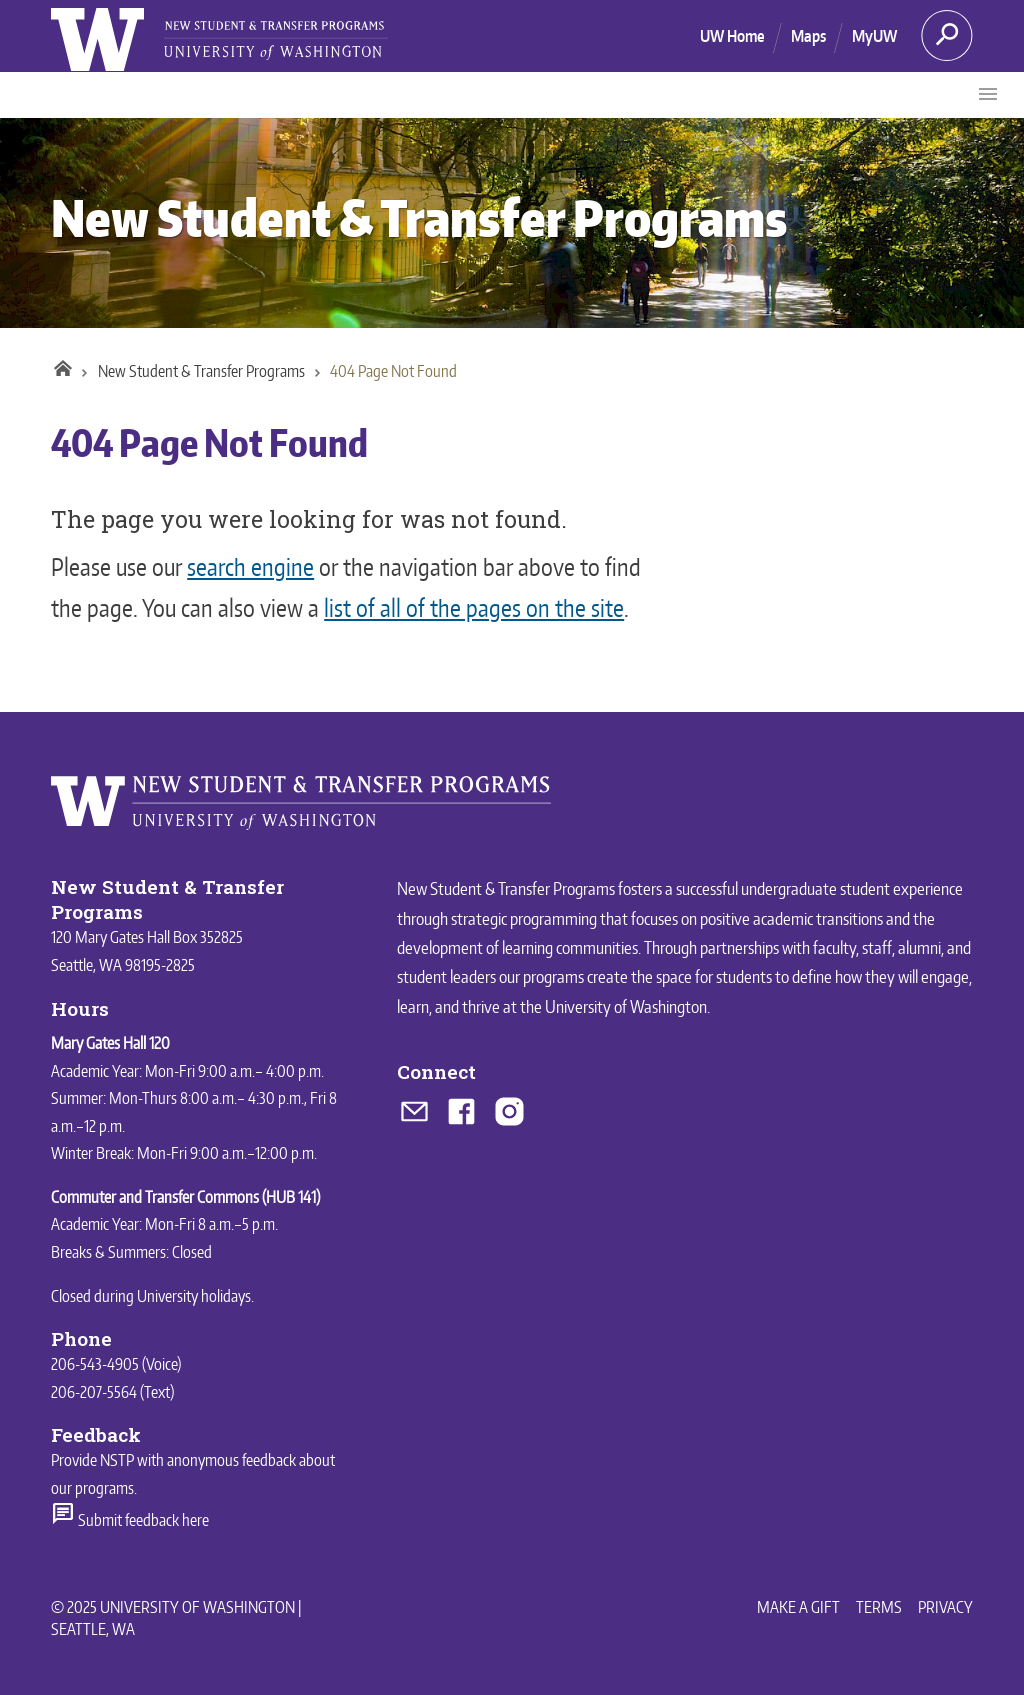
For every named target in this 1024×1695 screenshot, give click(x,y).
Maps (808, 36)
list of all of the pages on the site (474, 607)
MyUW (874, 36)
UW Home (732, 36)
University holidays (194, 1296)
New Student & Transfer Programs (419, 217)
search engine (250, 566)
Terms (879, 1607)
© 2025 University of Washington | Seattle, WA (176, 1618)
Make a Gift (798, 1607)
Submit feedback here (130, 1520)
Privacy (945, 1607)
